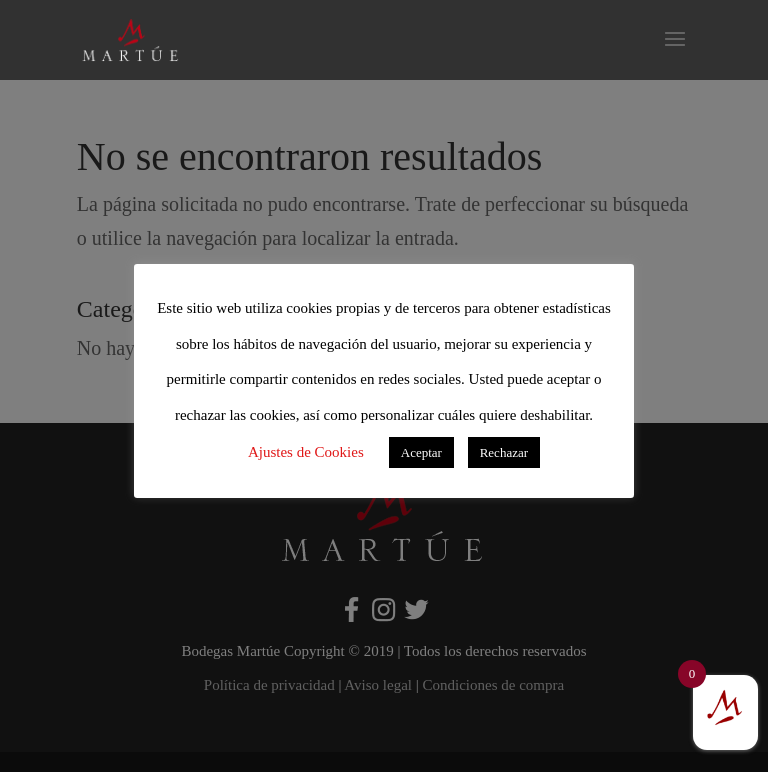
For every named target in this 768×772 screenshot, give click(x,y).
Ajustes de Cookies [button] (306, 452)
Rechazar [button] (504, 452)
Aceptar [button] (421, 452)
